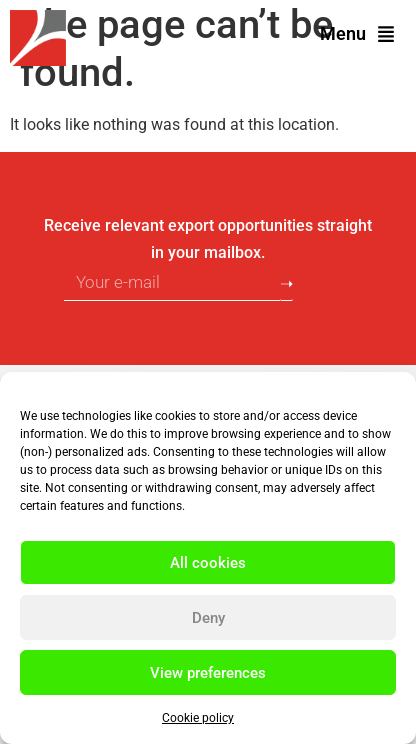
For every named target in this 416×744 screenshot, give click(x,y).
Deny (208, 618)
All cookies (208, 563)
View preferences (208, 673)
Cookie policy (198, 718)
